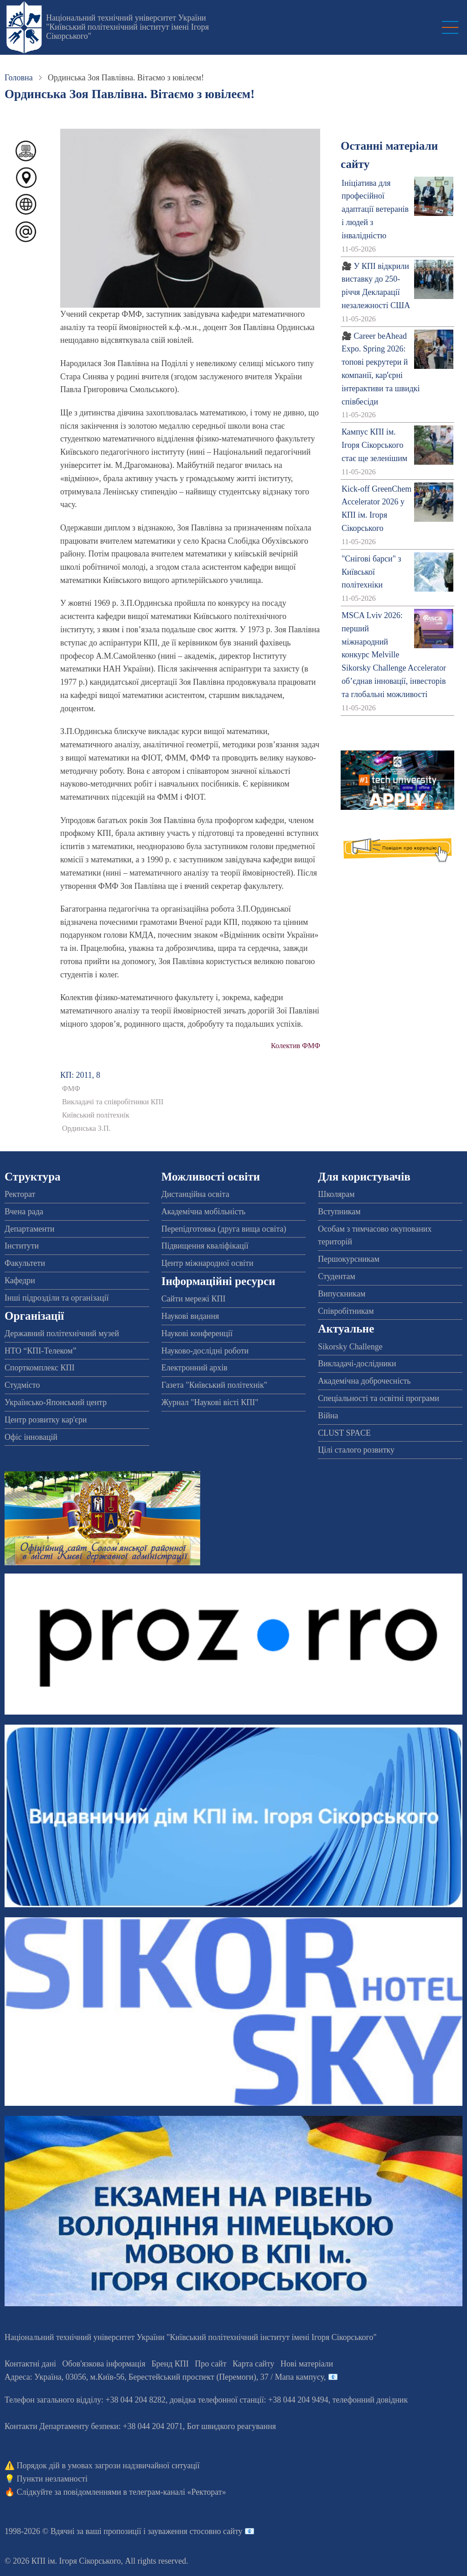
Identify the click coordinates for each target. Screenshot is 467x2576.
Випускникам (341, 1293)
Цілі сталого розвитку (356, 1449)
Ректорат (20, 1194)
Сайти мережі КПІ (193, 1298)
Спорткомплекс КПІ (40, 1367)
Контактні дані (30, 2363)
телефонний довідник (370, 2399)
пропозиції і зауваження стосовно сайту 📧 (179, 2531)
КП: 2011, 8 (80, 1075)
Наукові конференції (197, 1333)
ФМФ (71, 1089)
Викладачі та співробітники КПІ (112, 1102)
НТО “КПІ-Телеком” (40, 1350)
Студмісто (22, 1385)
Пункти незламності (52, 2478)
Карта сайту (254, 2363)
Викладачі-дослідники (357, 1363)
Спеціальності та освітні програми (378, 1398)
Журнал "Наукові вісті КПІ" (210, 1402)
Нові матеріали (306, 2363)
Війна (328, 1415)
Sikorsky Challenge (350, 1346)
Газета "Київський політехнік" (214, 1385)
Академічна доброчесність (364, 1380)
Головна (19, 77)
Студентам (336, 1276)
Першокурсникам (348, 1259)
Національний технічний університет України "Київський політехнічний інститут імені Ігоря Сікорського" (127, 27)
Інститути (22, 1245)
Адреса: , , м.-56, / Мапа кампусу (164, 2377)
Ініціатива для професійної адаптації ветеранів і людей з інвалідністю (375, 209)
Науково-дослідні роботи (205, 1350)
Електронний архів (194, 1367)
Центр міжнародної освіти (207, 1263)
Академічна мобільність (203, 1211)
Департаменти (29, 1228)
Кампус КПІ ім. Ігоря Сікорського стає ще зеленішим (374, 445)
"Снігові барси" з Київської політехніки (371, 572)
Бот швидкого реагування (231, 2426)
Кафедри (20, 1280)
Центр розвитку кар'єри (46, 1419)
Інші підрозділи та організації (57, 1297)
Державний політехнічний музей (62, 1333)
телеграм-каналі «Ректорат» (177, 2492)
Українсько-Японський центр (56, 1402)
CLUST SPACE (344, 1433)
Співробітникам (346, 1311)
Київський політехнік (96, 1115)
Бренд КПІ (170, 2363)
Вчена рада (24, 1211)
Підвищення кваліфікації (205, 1245)
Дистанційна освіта (195, 1194)
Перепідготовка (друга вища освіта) (223, 1228)
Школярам (336, 1194)
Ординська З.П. (86, 1128)
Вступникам (339, 1211)
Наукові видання (190, 1316)
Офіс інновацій (31, 1437)
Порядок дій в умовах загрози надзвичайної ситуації (108, 2465)
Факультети (25, 1263)
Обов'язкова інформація (103, 2363)
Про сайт (210, 2363)
